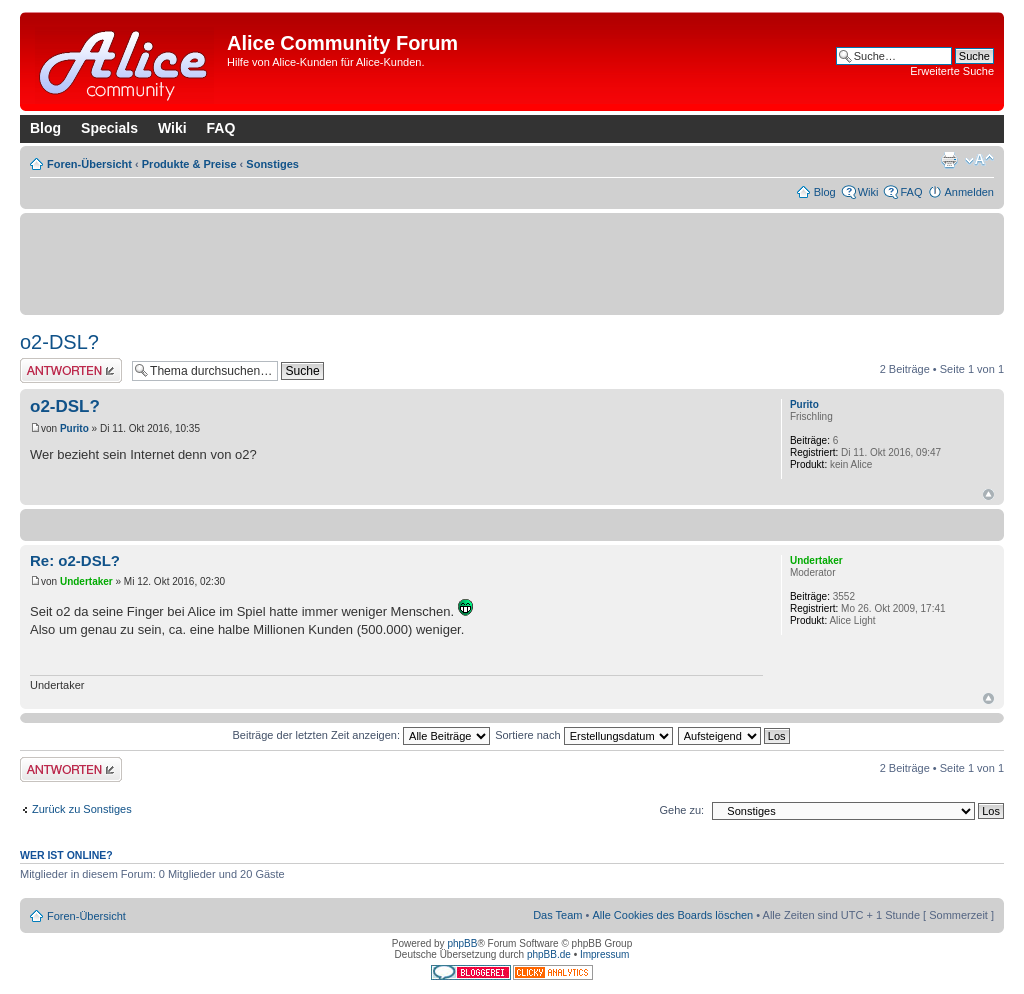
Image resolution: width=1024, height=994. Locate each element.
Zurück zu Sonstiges (82, 809)
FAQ (221, 128)
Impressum (604, 954)
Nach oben (988, 494)
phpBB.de (549, 954)
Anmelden (969, 192)
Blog (45, 128)
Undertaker (86, 581)
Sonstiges (272, 164)
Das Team (557, 915)
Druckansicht (949, 160)
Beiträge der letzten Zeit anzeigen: (361, 735)
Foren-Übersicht (89, 164)
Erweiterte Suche (952, 71)
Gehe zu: (681, 810)
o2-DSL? (59, 342)
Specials (109, 128)
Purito (74, 428)
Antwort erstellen (71, 370)
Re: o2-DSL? (75, 560)
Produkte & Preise (189, 164)
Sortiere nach (583, 735)
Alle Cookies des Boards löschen (672, 915)
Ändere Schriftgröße (979, 160)
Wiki (172, 128)
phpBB (462, 943)
